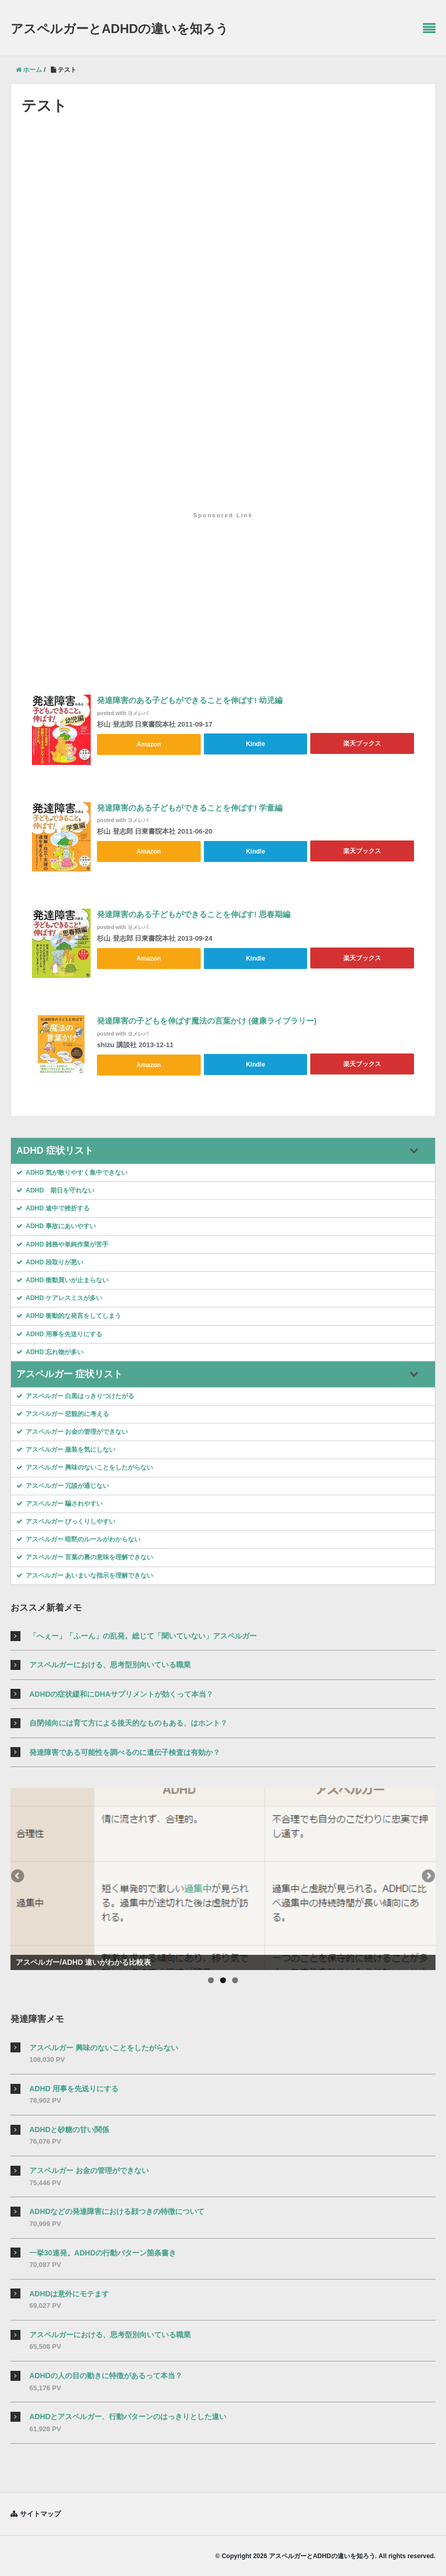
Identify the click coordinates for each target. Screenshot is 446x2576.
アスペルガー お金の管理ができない (72, 1430)
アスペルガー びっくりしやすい (65, 1520)
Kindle (255, 743)
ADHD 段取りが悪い (49, 1260)
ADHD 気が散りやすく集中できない (71, 1171)
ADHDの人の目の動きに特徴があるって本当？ (105, 2374)
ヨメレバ (137, 713)
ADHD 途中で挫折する (53, 1207)
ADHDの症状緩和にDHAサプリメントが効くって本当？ (121, 1692)
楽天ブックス (362, 743)
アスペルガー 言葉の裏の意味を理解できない (84, 1556)
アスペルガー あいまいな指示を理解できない (84, 1574)
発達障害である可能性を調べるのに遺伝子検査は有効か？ (124, 1751)
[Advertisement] (223, 588)
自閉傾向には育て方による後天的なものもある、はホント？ (128, 1722)
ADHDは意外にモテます (69, 2292)
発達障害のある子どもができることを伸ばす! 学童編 (189, 808)
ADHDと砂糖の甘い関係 (69, 2128)
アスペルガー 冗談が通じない (62, 1484)
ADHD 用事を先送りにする (59, 1332)
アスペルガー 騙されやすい (59, 1502)
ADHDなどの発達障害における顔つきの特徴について (116, 2210)
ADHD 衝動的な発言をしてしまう (68, 1314)
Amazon (148, 743)
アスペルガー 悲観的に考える (62, 1413)
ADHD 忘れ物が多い (49, 1350)
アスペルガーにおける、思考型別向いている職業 (110, 1663)
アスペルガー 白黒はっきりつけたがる (75, 1394)
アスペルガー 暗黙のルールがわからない (78, 1538)
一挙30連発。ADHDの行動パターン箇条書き (102, 2251)
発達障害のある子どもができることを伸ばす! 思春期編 (193, 914)
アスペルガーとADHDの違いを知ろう (119, 29)
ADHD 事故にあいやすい (56, 1225)
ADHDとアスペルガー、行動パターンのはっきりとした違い (127, 2415)
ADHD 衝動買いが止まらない (62, 1279)
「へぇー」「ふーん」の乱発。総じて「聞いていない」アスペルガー (143, 1635)
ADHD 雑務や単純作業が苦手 (62, 1243)
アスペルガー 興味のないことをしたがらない (84, 1466)
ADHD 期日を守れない (55, 1189)
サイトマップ (40, 2512)
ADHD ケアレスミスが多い (59, 1297)
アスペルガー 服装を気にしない (65, 1448)
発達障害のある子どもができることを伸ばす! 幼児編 (189, 700)
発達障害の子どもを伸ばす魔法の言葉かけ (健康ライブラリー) (207, 1021)
